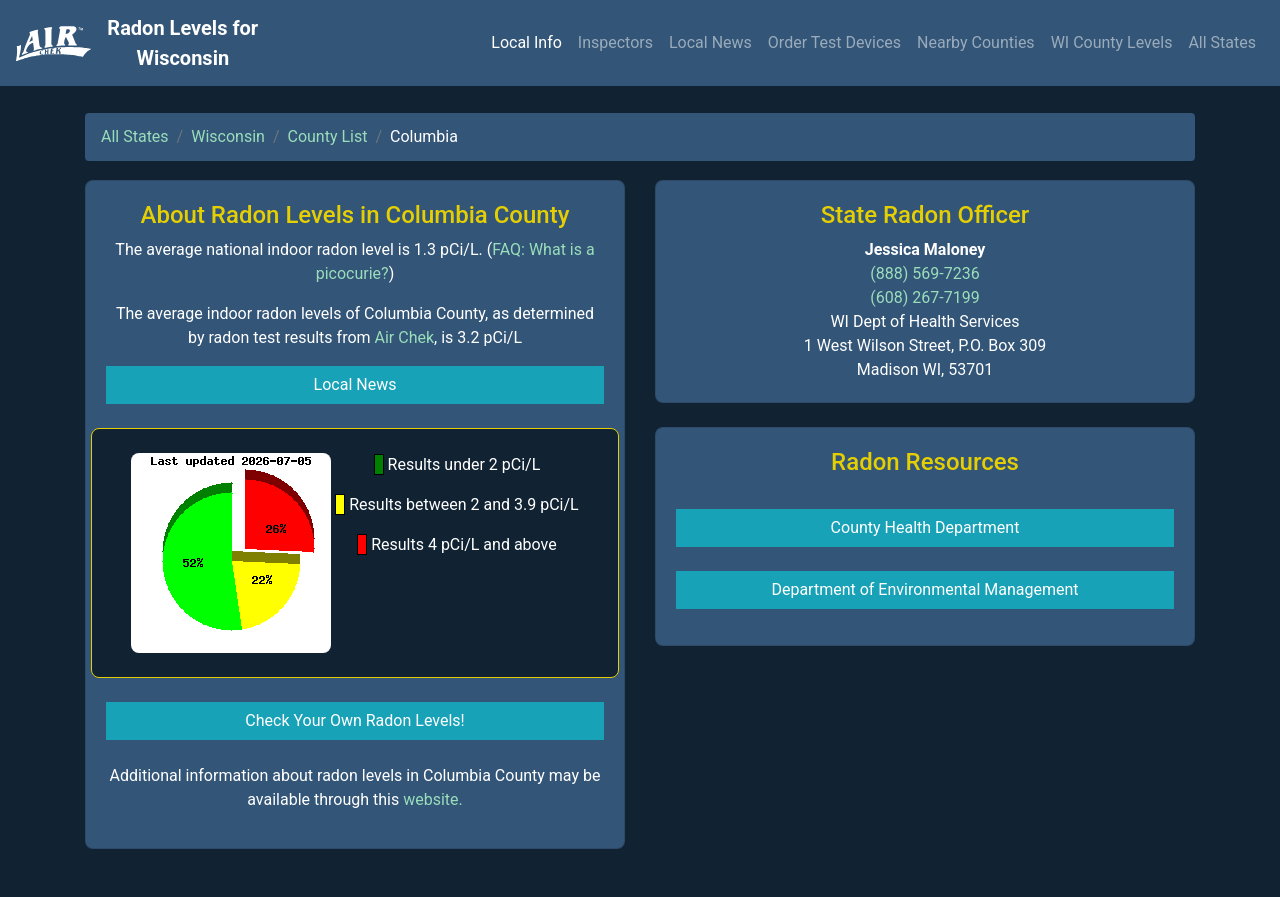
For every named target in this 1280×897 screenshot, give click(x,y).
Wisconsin (228, 136)
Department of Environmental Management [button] (924, 589)
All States (1222, 42)
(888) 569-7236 (924, 273)
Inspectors (615, 42)
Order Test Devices (834, 42)
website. (433, 799)
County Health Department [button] (925, 527)
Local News (710, 42)
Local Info (526, 42)
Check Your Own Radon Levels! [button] (354, 720)
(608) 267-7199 (924, 297)
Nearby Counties (976, 42)
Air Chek (405, 337)
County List (328, 136)
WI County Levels (1112, 42)
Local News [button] (355, 384)
